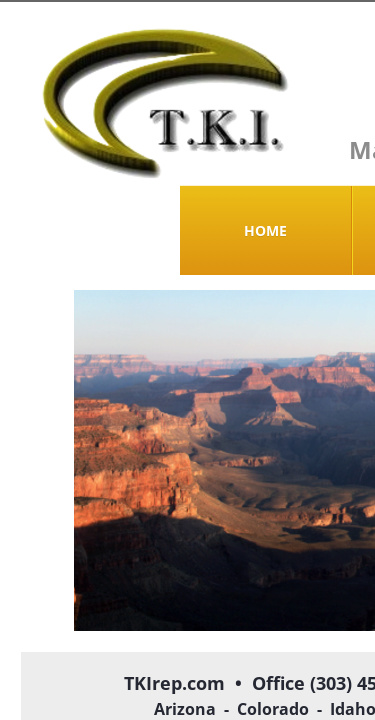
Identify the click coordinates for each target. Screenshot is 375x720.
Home (265, 230)
